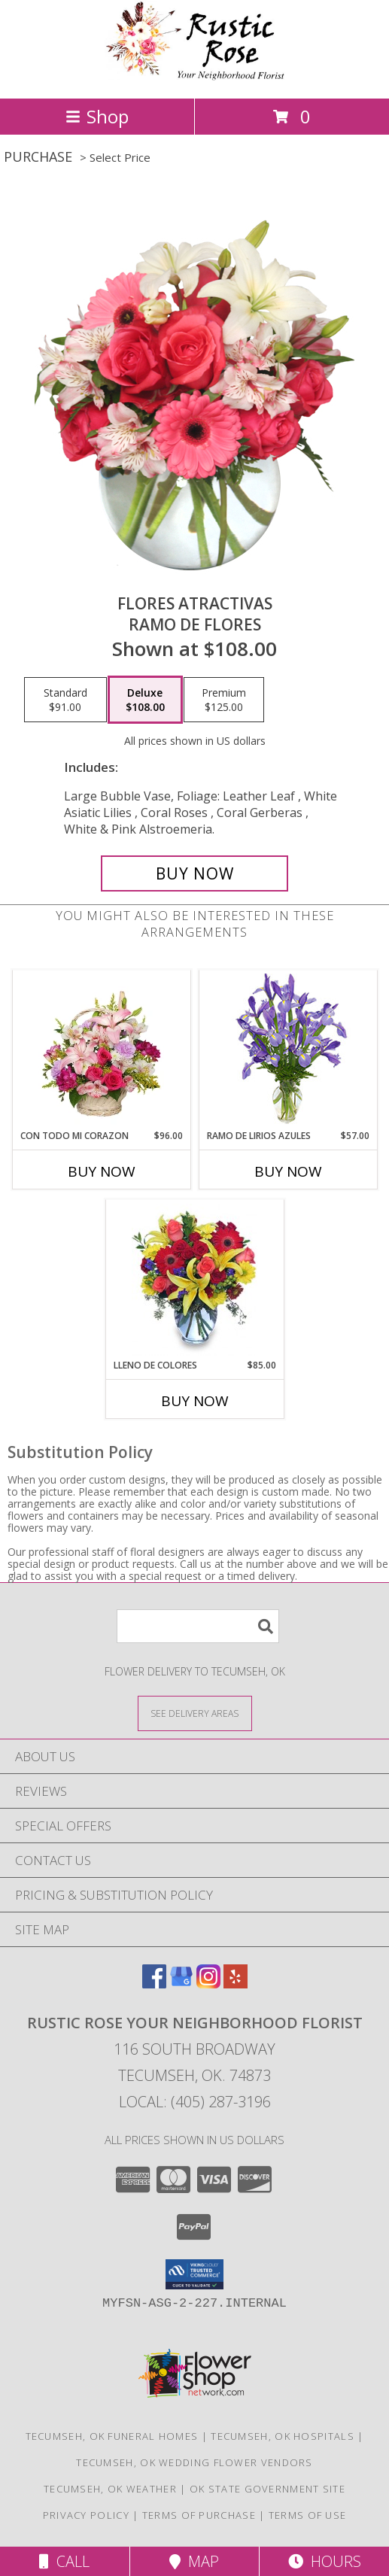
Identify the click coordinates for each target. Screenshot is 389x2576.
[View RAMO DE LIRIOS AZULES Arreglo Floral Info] (288, 1050)
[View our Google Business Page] (181, 1983)
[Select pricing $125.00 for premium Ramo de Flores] (223, 699)
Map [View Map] (194, 2561)
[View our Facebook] (154, 1983)
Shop (97, 116)
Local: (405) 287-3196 (195, 2101)
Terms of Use (308, 2515)
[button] (194, 2274)
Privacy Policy (86, 2515)
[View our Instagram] (208, 1983)
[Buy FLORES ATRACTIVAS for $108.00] (194, 873)
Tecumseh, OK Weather (110, 2489)
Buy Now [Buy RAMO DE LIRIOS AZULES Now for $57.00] (288, 1171)
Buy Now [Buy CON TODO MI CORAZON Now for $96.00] (101, 1171)
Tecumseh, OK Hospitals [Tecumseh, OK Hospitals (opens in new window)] (282, 2436)
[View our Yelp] (235, 1983)
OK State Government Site (267, 2489)
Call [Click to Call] (64, 2561)
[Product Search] (198, 1626)
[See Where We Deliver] (195, 1713)
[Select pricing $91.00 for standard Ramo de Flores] (65, 699)
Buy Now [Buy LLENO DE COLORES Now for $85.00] (195, 1401)
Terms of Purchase (199, 2515)
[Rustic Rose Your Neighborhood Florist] (195, 76)
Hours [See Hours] (324, 2561)
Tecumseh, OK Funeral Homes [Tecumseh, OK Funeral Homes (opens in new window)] (112, 2436)
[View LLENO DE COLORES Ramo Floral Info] (194, 1280)
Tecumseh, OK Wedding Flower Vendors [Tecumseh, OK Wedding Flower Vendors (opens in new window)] (194, 2462)
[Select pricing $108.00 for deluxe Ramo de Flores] (145, 699)
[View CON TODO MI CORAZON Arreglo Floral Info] (101, 1050)
